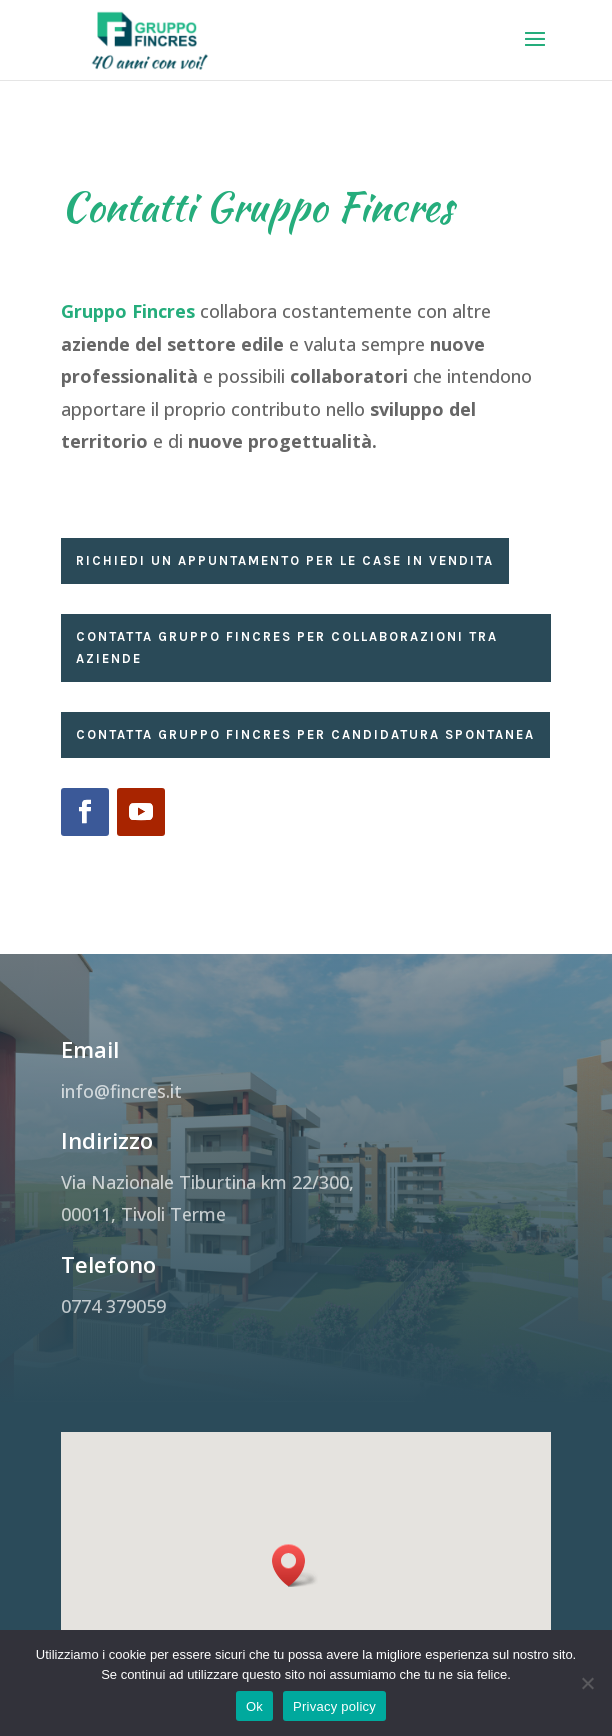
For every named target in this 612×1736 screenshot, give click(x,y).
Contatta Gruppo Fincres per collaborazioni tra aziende (287, 647)
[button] (295, 1588)
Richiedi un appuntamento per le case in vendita (285, 560)
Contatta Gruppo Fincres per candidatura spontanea (305, 734)
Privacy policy (334, 1706)
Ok (254, 1706)
